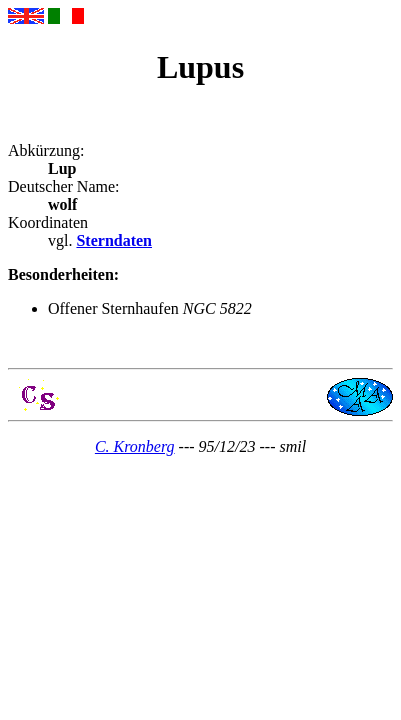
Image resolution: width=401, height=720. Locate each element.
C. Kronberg (135, 446)
